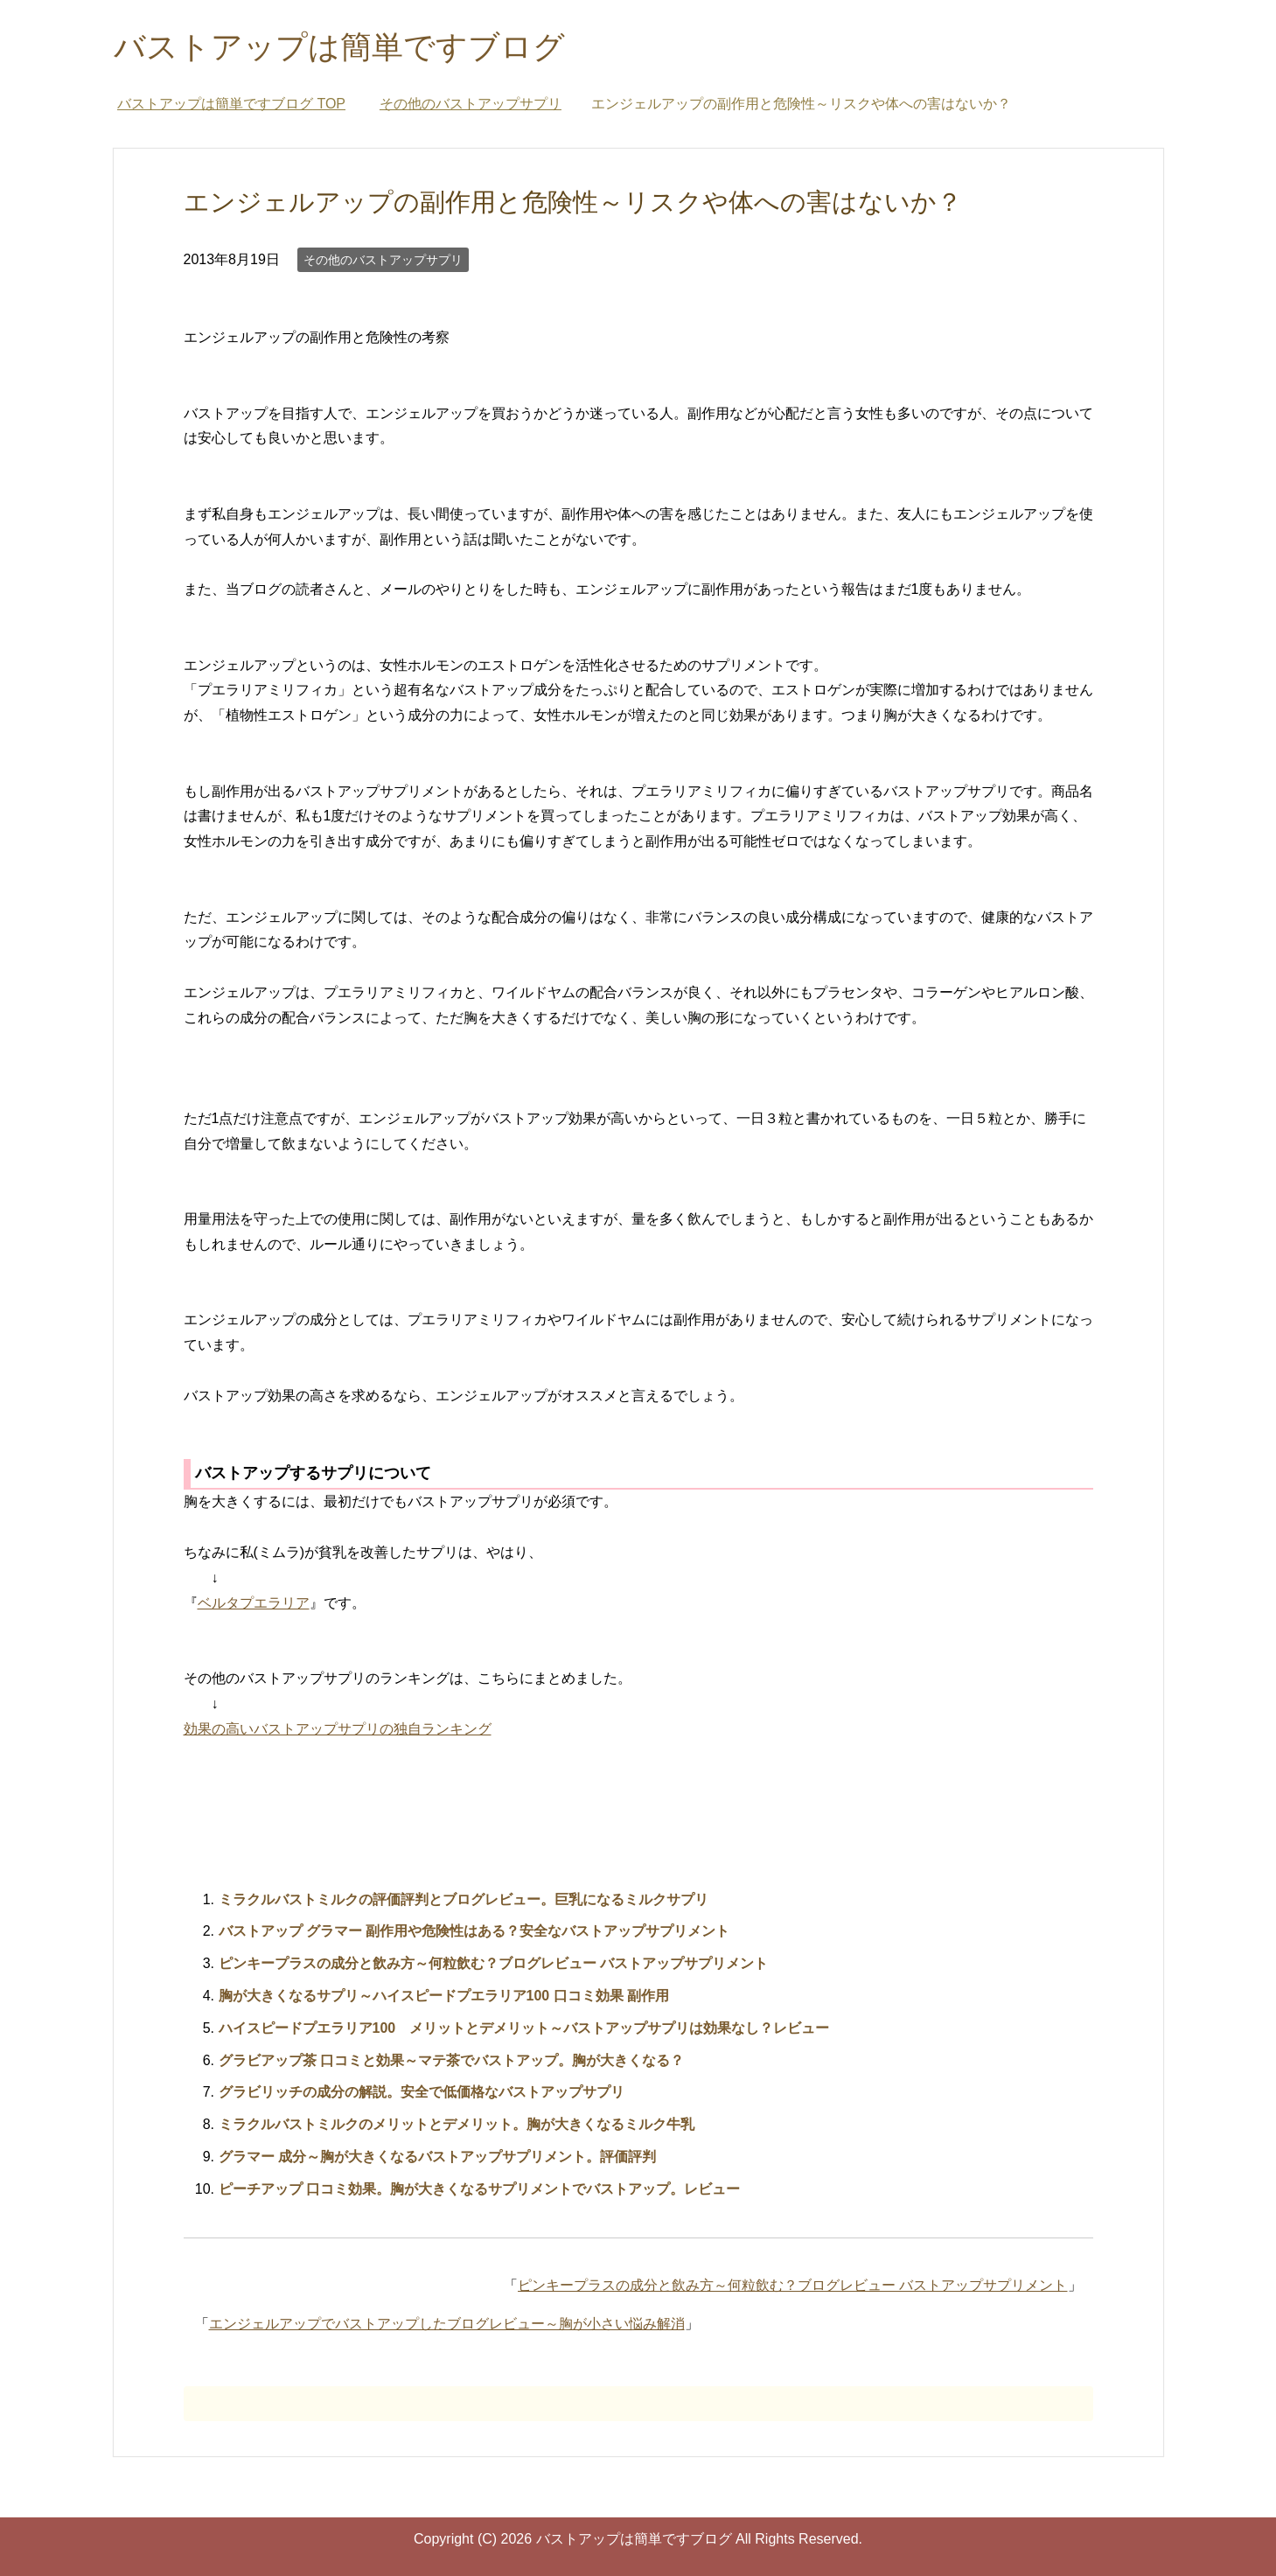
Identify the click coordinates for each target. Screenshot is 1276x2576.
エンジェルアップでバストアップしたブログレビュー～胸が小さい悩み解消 (447, 2323)
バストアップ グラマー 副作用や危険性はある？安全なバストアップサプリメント (474, 1930)
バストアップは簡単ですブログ (339, 47)
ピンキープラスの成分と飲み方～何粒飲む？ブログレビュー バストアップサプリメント (493, 1963)
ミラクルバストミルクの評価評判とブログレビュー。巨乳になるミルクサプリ (463, 1899)
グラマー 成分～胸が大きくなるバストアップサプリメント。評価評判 (437, 2156)
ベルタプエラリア (254, 1602)
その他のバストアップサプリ (383, 260)
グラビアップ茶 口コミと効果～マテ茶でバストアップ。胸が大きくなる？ (451, 2060)
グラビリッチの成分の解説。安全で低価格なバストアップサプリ (421, 2091)
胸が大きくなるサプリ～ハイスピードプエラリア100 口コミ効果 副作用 (444, 1995)
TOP (231, 103)
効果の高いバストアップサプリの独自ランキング (338, 1728)
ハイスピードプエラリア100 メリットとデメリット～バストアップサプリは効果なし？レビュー (524, 2028)
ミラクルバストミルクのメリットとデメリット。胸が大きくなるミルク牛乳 (456, 2124)
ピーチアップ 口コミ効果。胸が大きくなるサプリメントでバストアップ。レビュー (479, 2189)
